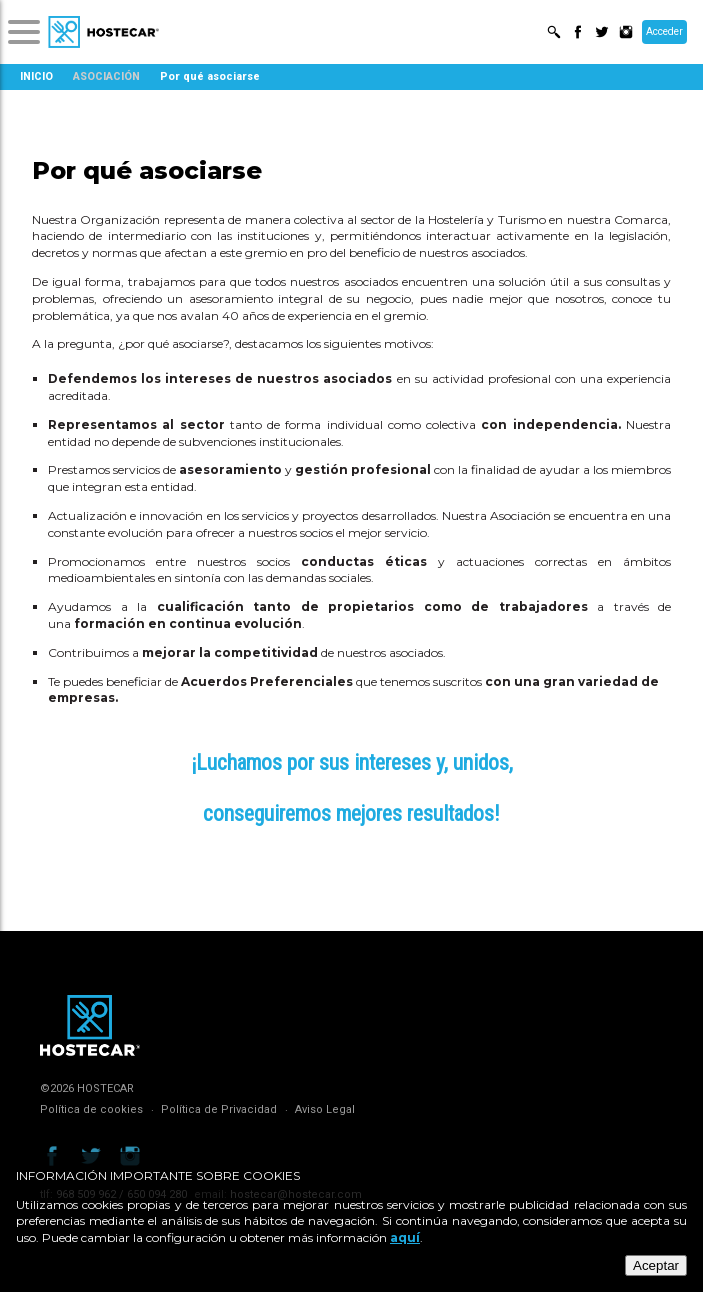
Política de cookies (91, 1109)
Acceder (664, 31)
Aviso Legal (325, 1109)
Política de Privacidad (219, 1109)
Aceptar (656, 1265)
